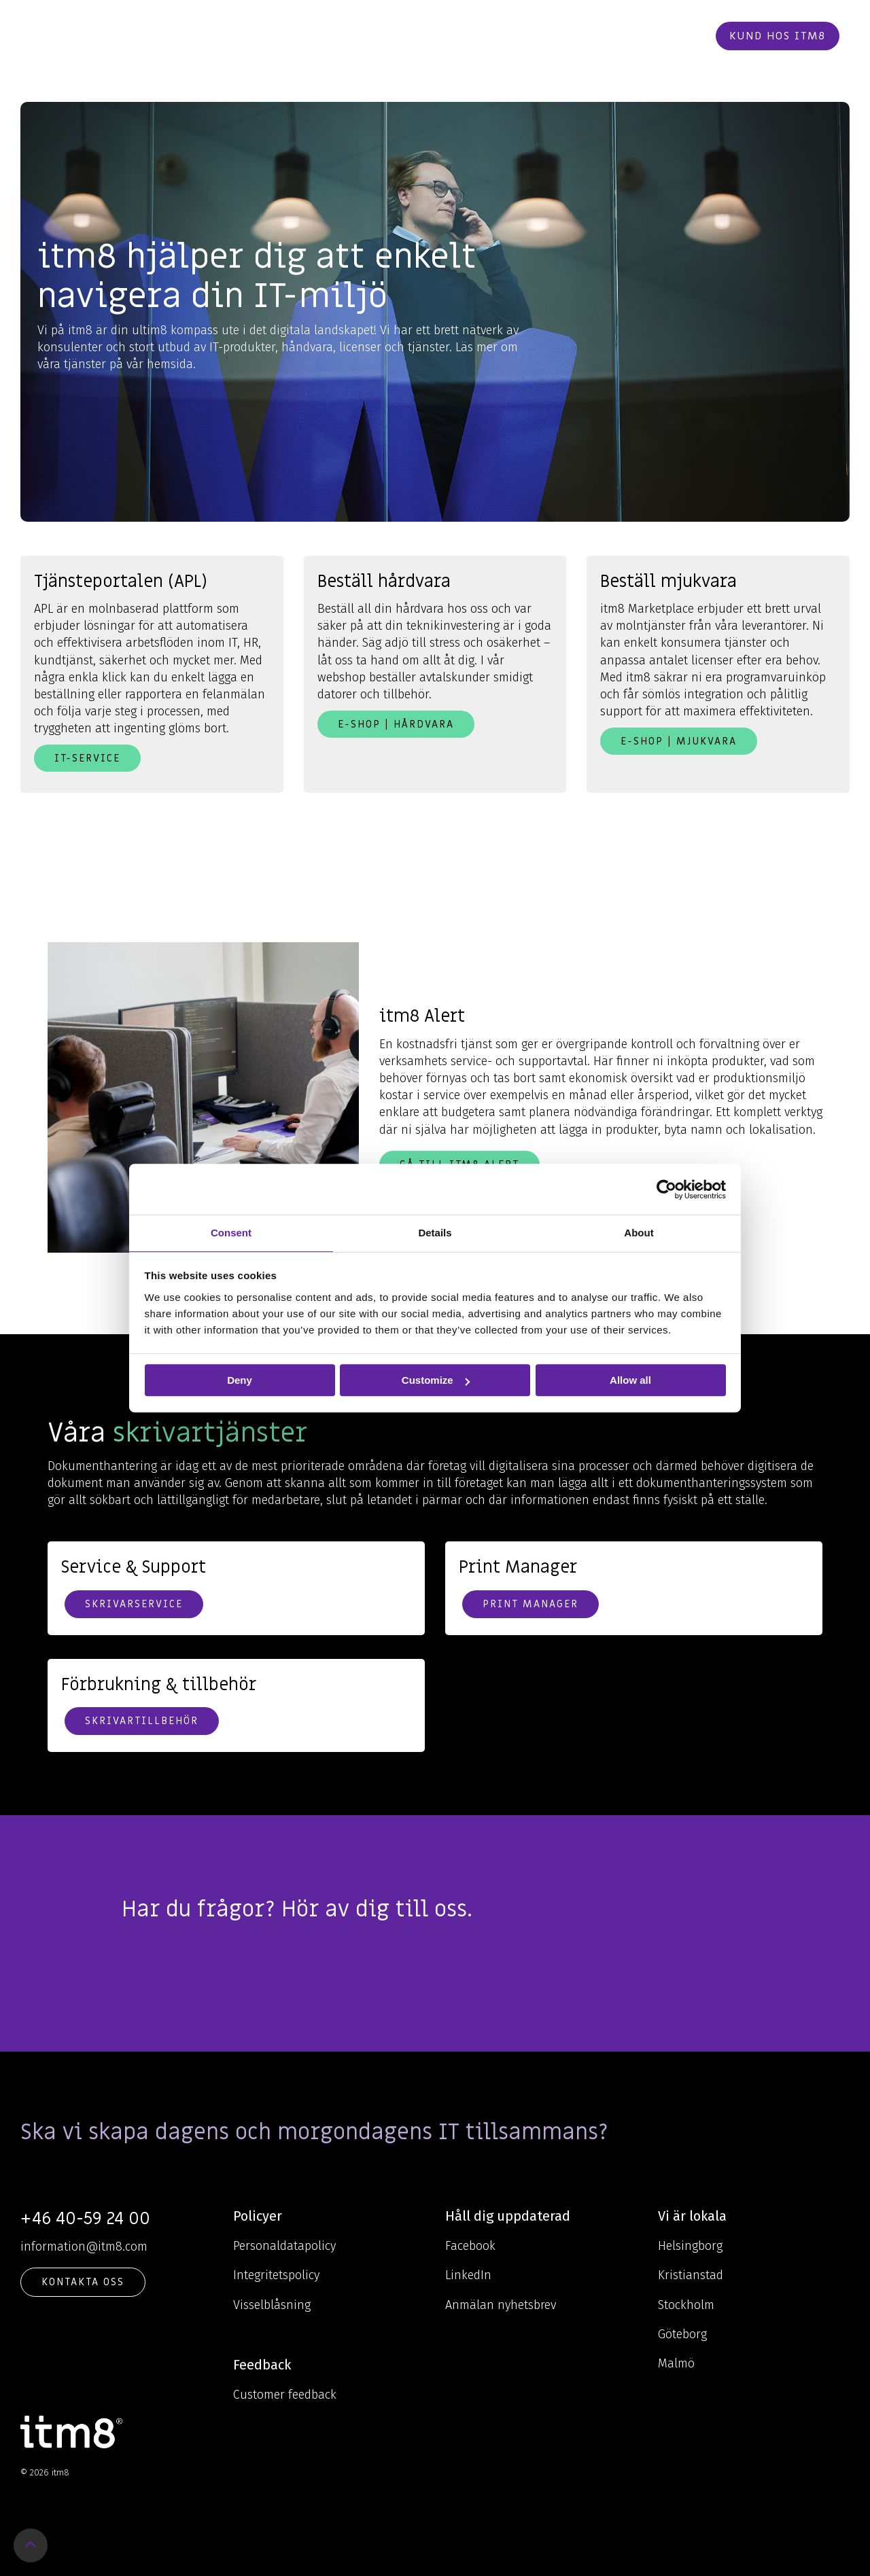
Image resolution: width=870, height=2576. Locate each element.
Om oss (428, 36)
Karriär (538, 36)
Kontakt (606, 36)
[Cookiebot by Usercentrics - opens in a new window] (666, 1189)
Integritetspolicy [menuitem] (276, 2275)
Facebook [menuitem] (470, 2245)
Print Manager (530, 1604)
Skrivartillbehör (141, 1721)
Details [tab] (434, 1232)
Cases (485, 36)
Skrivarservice (134, 1604)
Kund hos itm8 (777, 36)
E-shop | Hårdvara (396, 724)
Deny (239, 1380)
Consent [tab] (231, 1232)
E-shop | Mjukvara (679, 741)
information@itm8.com (83, 2246)
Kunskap (358, 36)
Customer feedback (284, 2394)
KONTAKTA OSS (82, 2282)
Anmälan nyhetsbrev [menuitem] (500, 2304)
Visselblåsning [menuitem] (272, 2304)
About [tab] (638, 1232)
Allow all (630, 1380)
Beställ (672, 36)
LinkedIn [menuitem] (468, 2275)
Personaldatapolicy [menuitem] (284, 2245)
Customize (436, 1380)
